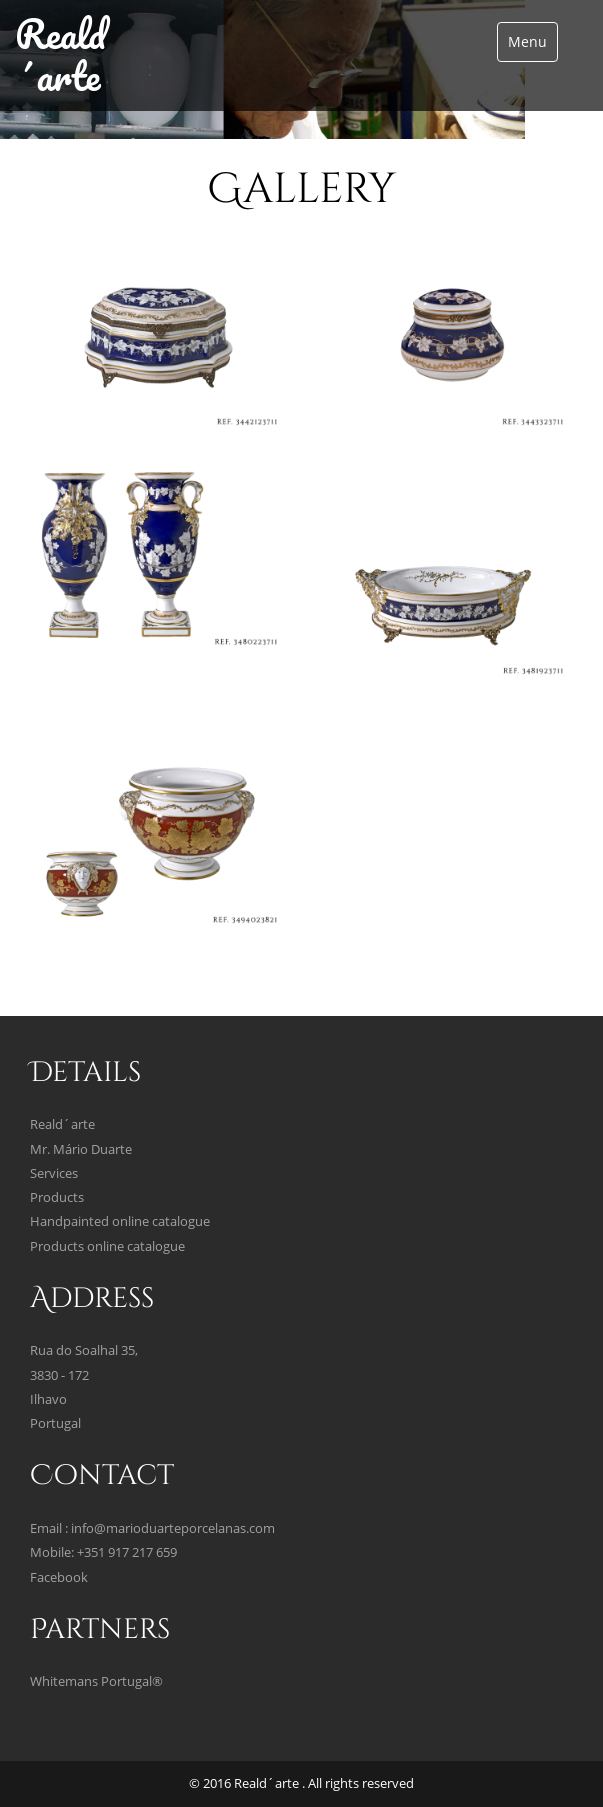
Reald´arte (60, 54)
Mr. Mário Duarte (81, 1149)
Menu (527, 41)
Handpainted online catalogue (120, 1221)
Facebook (59, 1577)
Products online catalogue (107, 1246)
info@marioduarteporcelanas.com (173, 1528)
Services (54, 1173)
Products (57, 1197)
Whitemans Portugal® (96, 1681)
